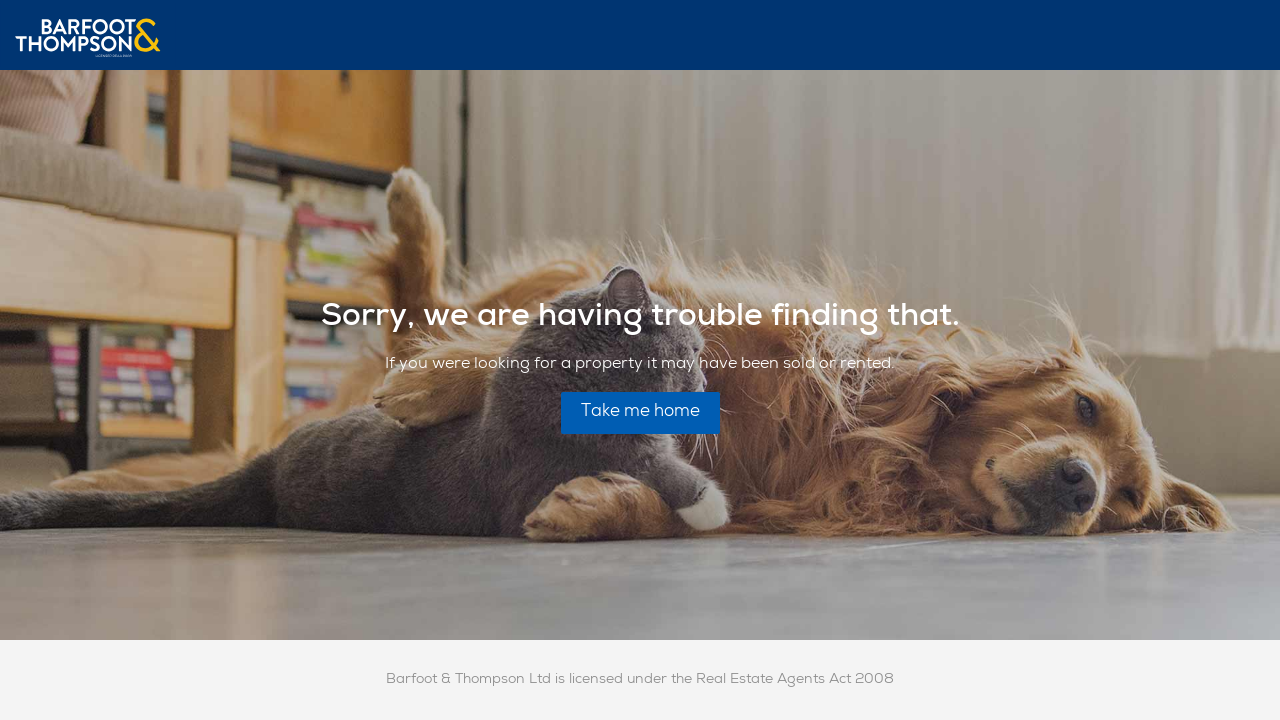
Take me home (640, 412)
